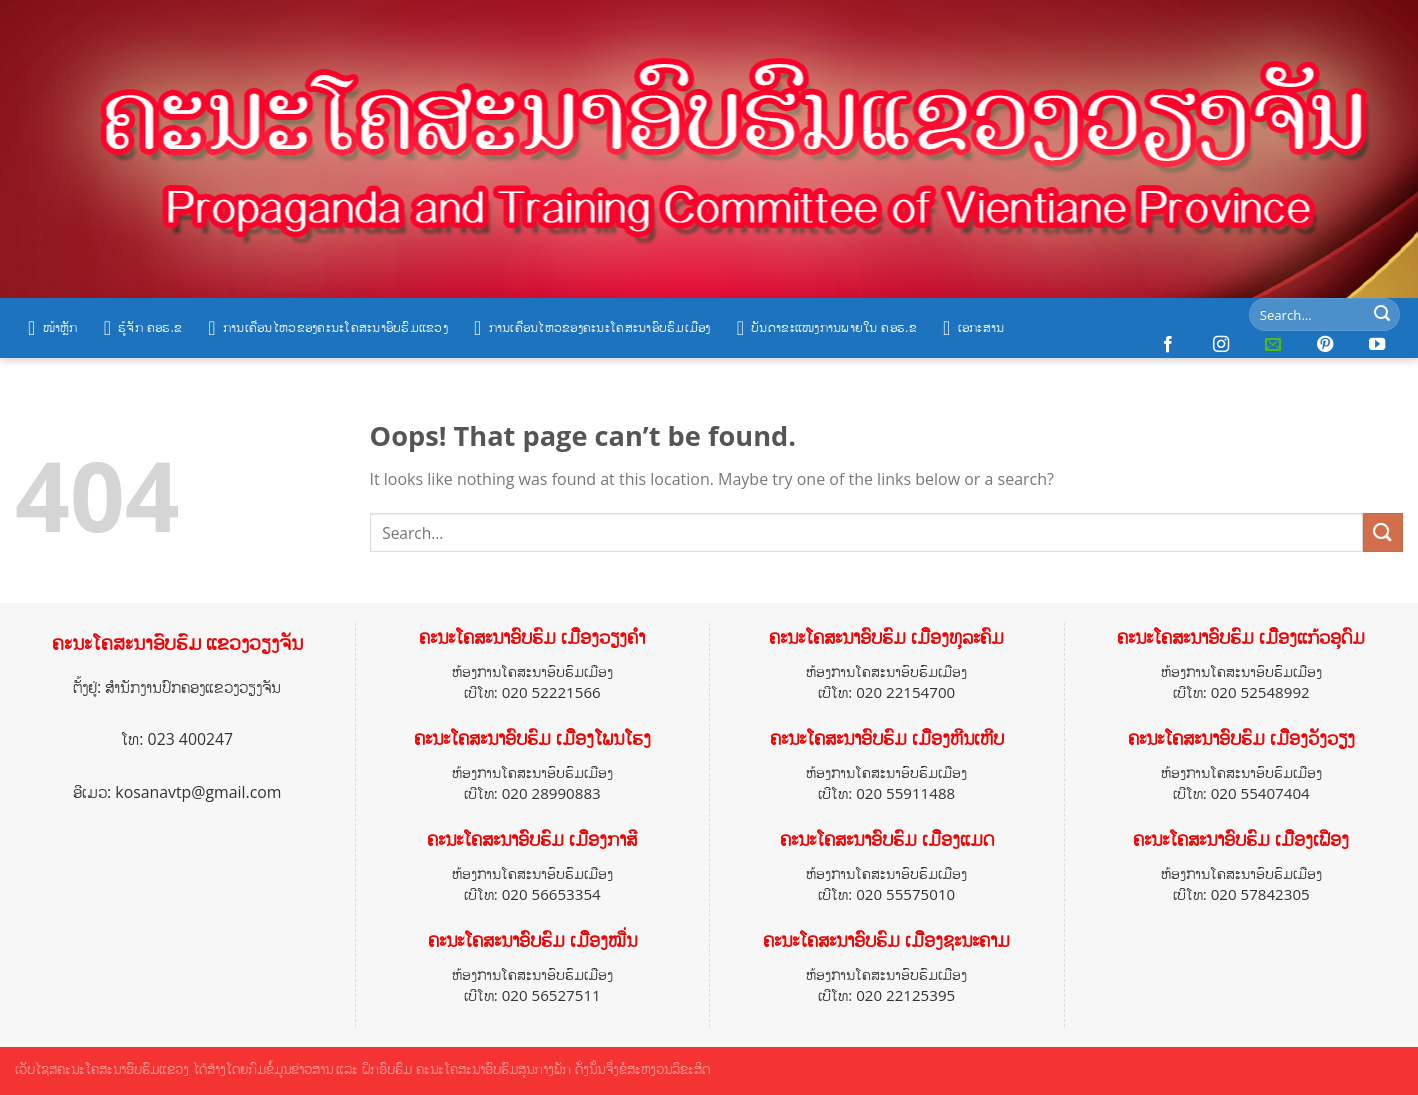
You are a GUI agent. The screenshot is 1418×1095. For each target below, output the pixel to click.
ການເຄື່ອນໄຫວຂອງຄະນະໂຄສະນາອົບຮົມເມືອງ (592, 328)
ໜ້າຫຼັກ (53, 328)
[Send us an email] (1273, 345)
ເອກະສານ (973, 328)
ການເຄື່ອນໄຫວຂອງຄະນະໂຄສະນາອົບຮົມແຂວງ (328, 328)
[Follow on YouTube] (1377, 345)
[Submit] (1382, 315)
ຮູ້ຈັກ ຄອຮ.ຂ (143, 328)
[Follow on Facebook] (1168, 345)
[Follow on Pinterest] (1325, 345)
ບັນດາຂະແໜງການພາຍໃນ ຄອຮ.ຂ (827, 328)
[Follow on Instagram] (1221, 345)
